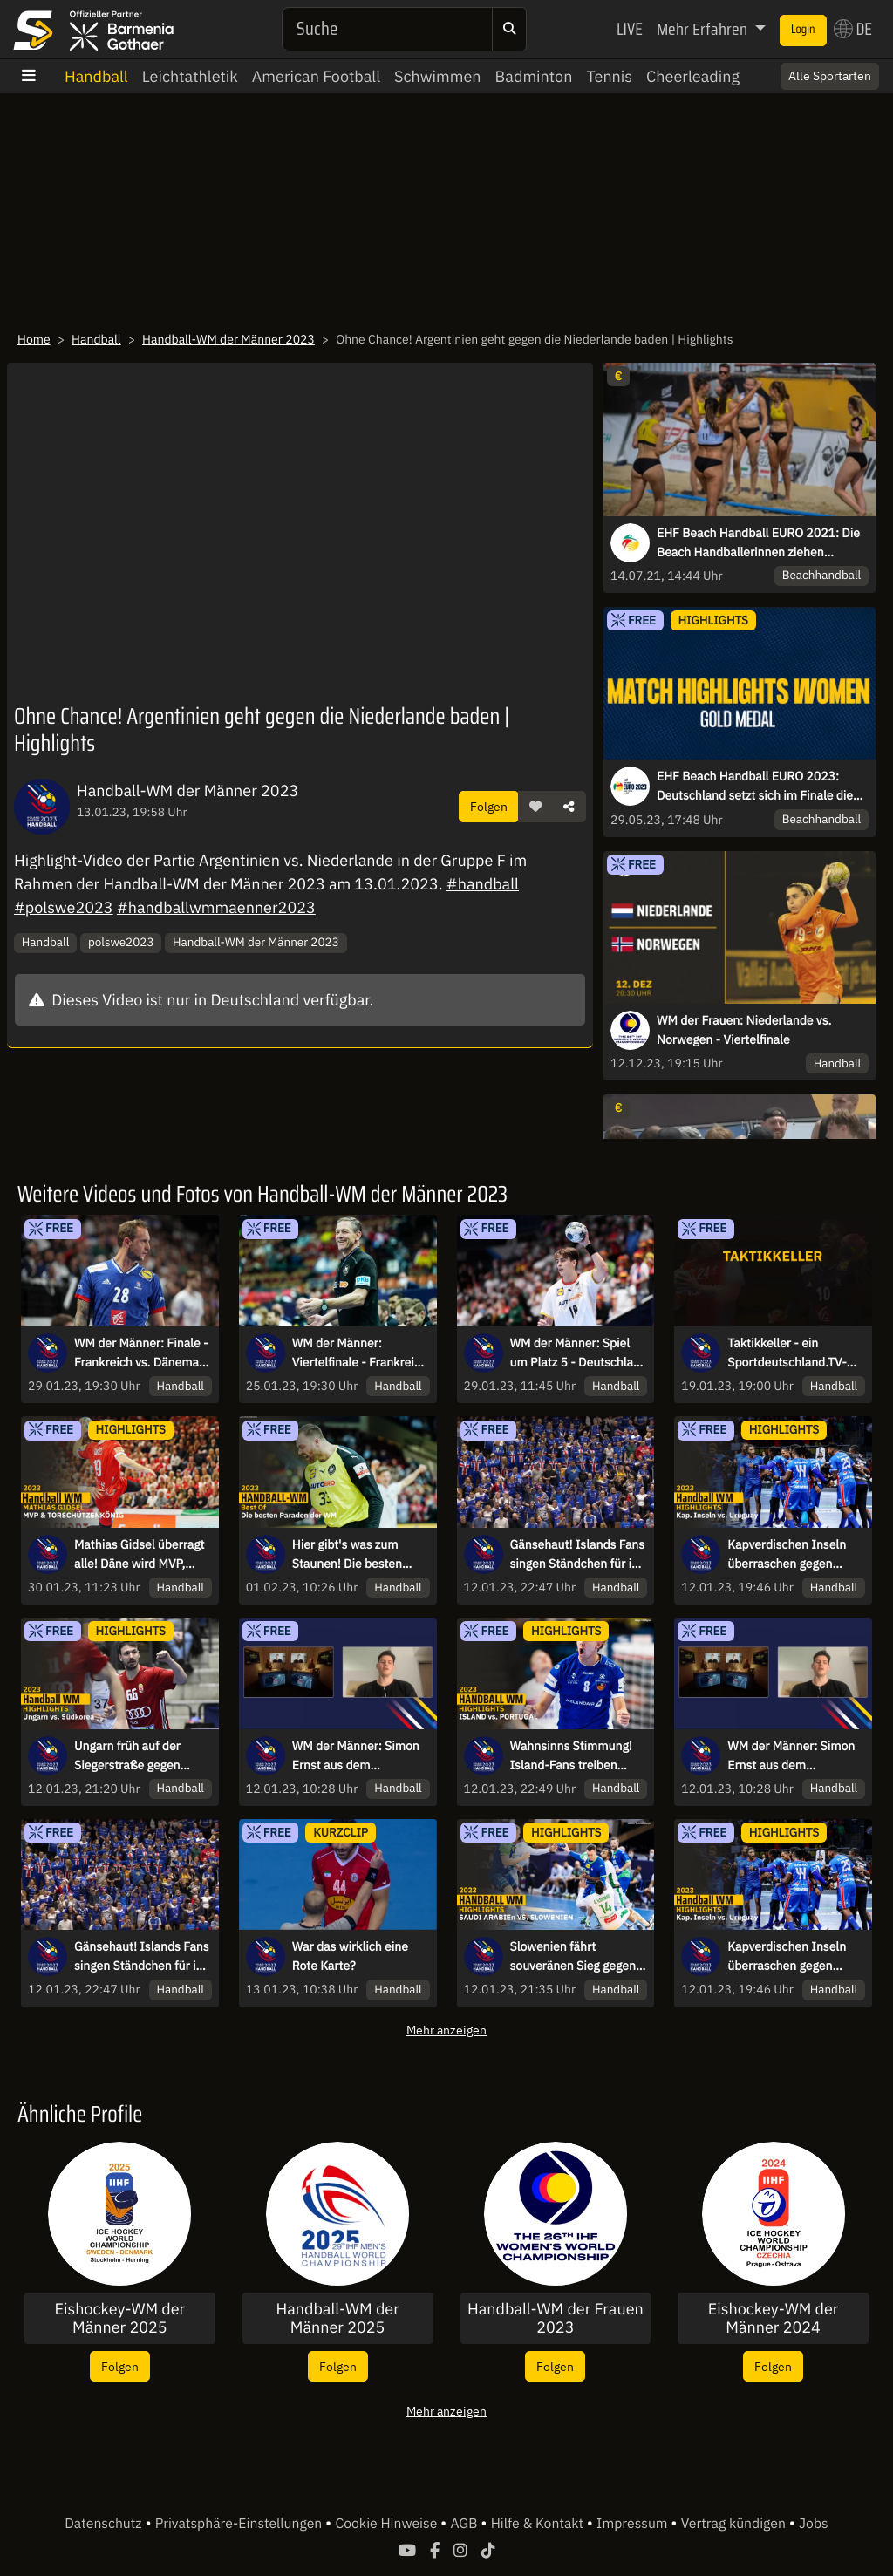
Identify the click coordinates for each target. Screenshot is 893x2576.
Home (34, 339)
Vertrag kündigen (735, 2523)
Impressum (633, 2523)
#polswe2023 (63, 907)
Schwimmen (437, 76)
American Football (316, 76)
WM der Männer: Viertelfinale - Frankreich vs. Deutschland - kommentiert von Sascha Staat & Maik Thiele (359, 1353)
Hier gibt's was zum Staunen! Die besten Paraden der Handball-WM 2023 (354, 1555)
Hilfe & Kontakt (539, 2523)
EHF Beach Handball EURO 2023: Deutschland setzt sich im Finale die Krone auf (755, 786)
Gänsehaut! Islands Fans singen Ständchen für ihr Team (577, 1555)
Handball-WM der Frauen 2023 (555, 2318)
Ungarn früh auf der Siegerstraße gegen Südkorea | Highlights (132, 1756)
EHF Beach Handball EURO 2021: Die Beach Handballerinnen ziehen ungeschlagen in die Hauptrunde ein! (758, 543)
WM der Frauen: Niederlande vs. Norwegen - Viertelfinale (744, 1029)
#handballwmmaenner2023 (216, 907)
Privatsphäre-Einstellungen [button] (240, 2523)
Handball (96, 76)
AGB (465, 2523)
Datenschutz (105, 2523)
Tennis (609, 76)
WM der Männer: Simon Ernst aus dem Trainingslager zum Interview (355, 1756)
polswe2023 (121, 942)
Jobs (813, 2523)
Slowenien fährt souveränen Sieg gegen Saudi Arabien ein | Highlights (573, 1957)
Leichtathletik (190, 76)
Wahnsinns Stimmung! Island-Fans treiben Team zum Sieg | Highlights (571, 1756)
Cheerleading (693, 76)
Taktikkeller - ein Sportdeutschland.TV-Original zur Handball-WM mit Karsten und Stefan (787, 1353)
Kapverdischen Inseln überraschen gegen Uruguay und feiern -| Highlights (786, 1555)
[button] (535, 806)
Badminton (534, 76)
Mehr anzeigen (446, 2029)
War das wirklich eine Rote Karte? (350, 1956)
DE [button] (853, 29)
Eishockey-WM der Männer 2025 (120, 2318)
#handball (482, 884)
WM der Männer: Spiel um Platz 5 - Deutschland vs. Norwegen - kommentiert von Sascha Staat (579, 1353)
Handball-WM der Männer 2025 (337, 2318)
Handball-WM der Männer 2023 (228, 339)
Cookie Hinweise (387, 2523)
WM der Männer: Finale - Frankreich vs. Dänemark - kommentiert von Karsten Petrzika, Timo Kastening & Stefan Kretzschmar (141, 1353)
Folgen (489, 806)
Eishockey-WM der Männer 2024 (773, 2318)
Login (803, 29)
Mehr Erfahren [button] (704, 29)
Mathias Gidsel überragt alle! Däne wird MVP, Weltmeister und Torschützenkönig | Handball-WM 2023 (139, 1555)
